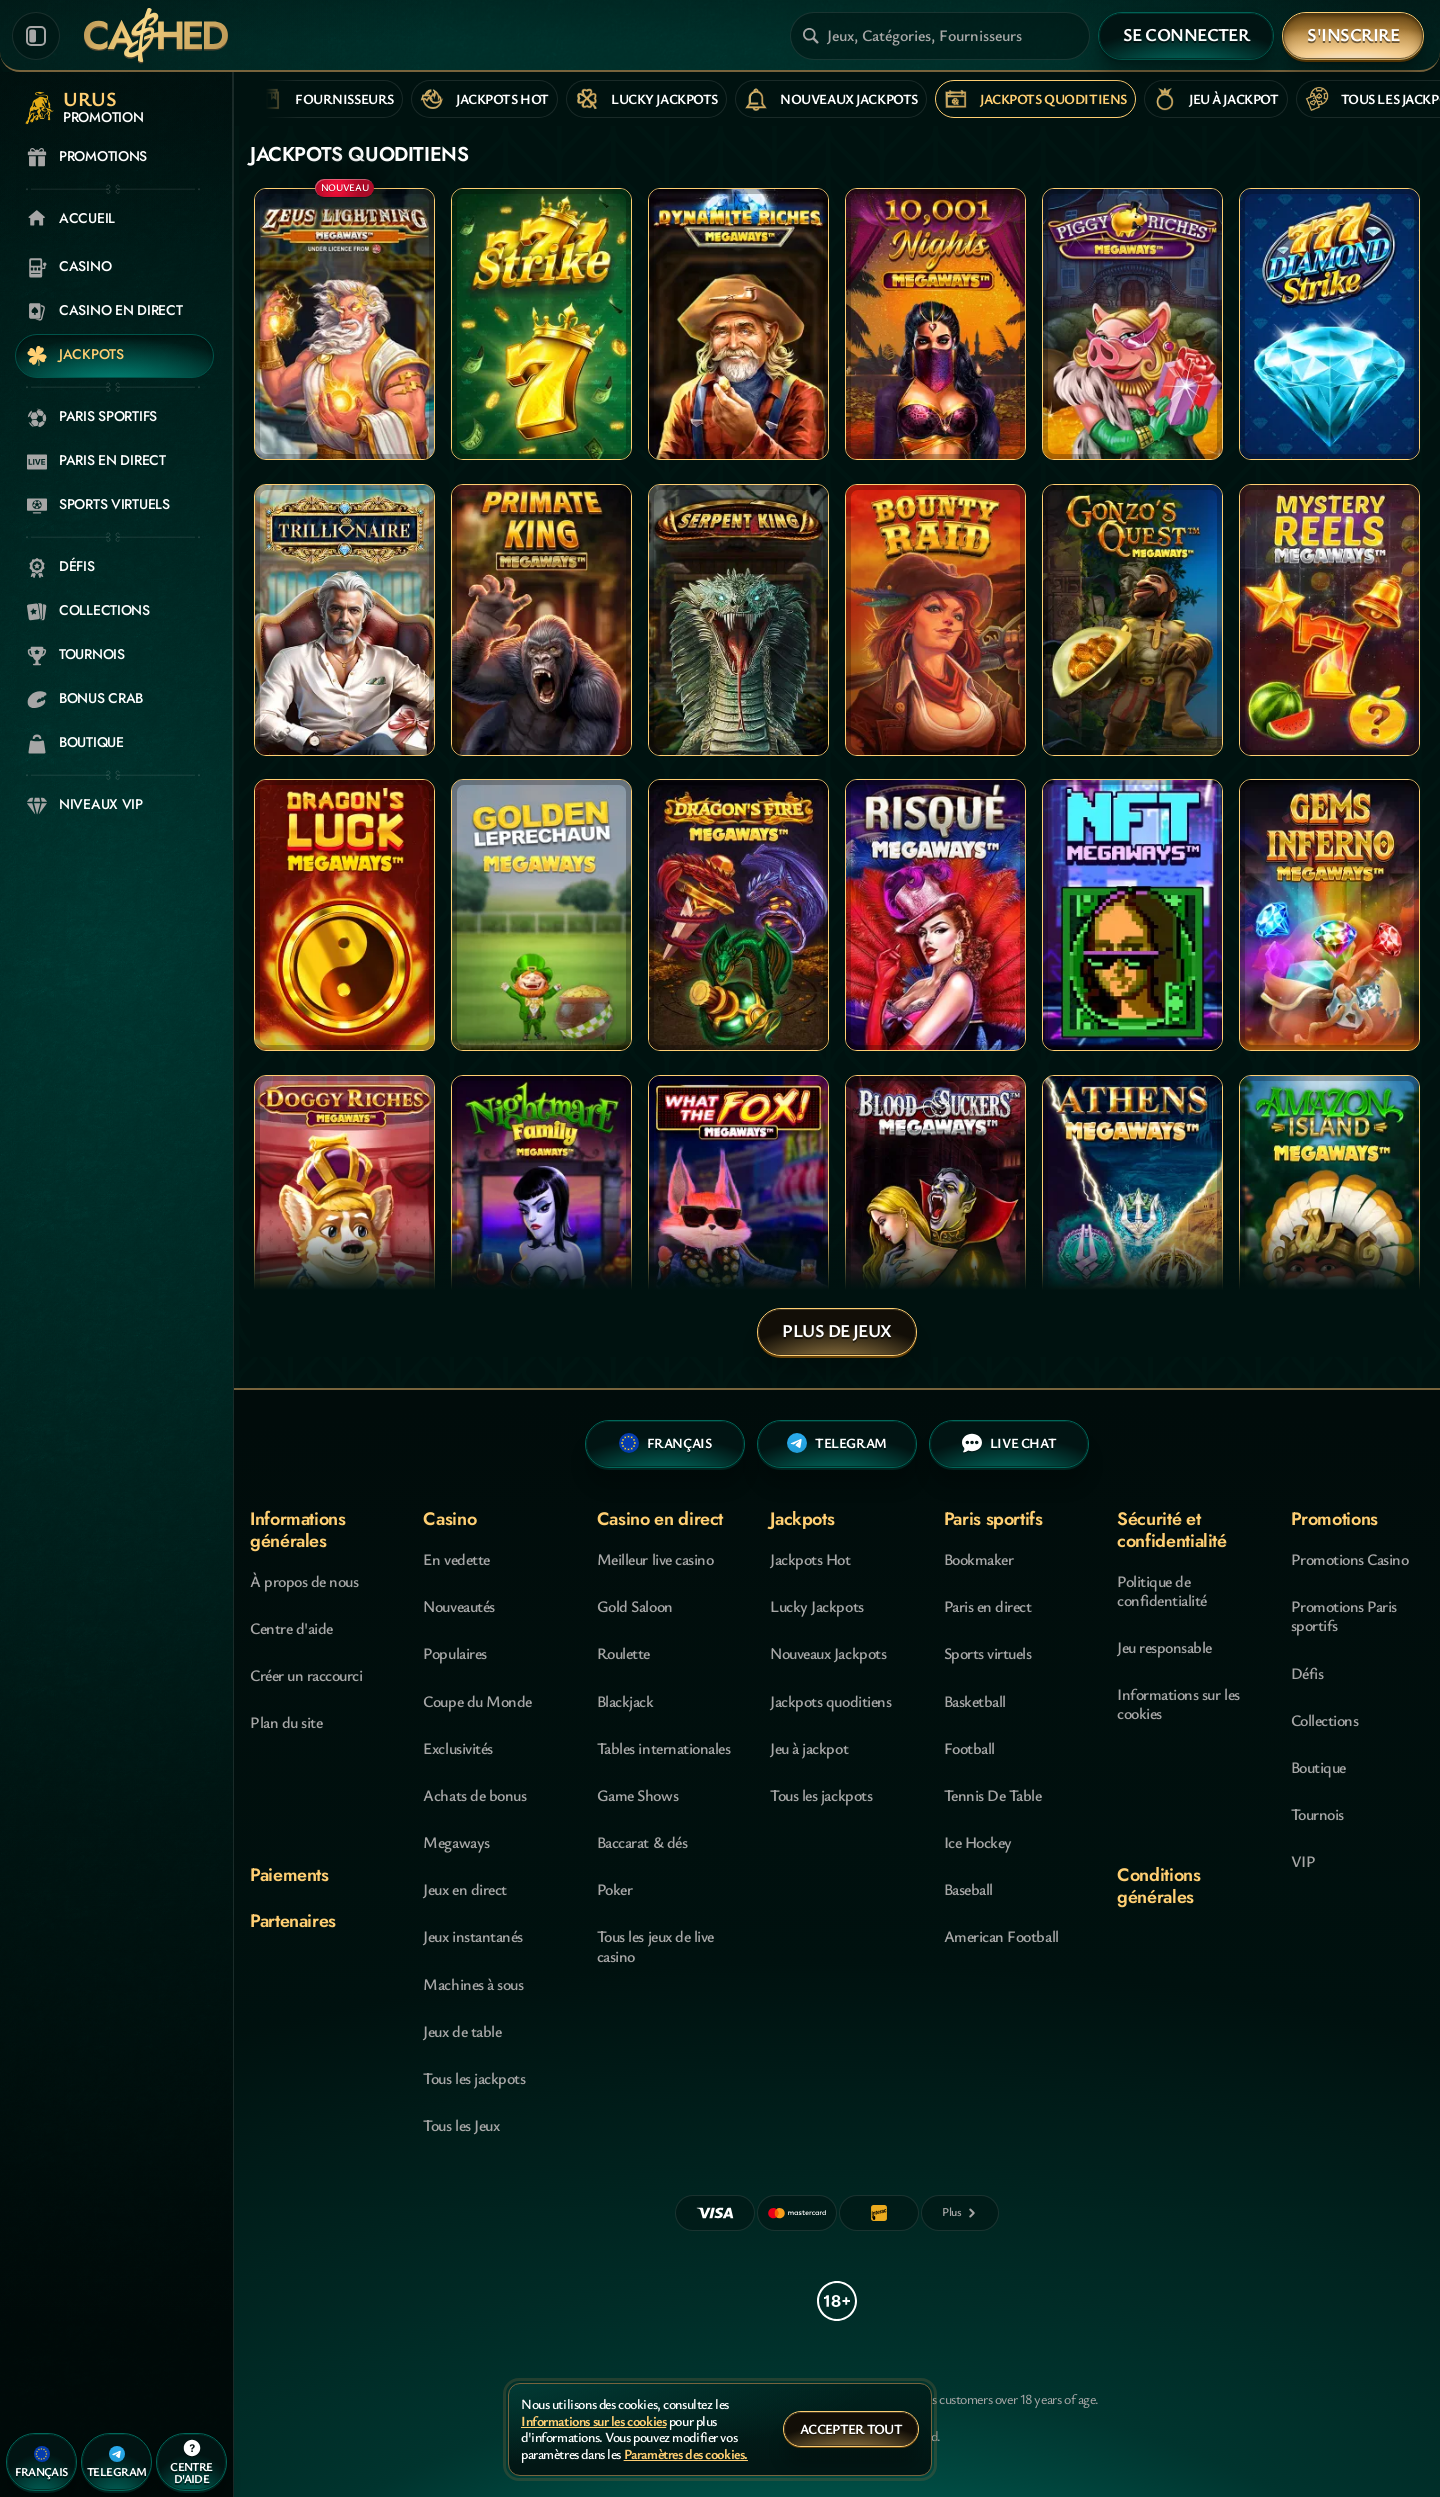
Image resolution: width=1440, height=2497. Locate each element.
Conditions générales (1158, 1885)
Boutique (1318, 1767)
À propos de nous (304, 1581)
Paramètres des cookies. (686, 2454)
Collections (1325, 1720)
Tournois (1317, 1814)
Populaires (454, 1653)
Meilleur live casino (655, 1559)
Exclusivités (457, 1748)
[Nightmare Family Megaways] (541, 1211)
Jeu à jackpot (809, 1748)
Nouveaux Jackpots (828, 1653)
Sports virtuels (988, 1653)
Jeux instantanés (472, 1936)
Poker (615, 1889)
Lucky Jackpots (816, 1606)
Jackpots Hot (810, 1559)
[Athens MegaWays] (1132, 1211)
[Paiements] (960, 2213)
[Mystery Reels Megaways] (1329, 620)
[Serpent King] (738, 620)
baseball (968, 1889)
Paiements (289, 1875)
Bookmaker (979, 1559)
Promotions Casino (1350, 1559)
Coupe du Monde (477, 1701)
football (969, 1748)
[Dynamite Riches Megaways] (738, 324)
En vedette (456, 1559)
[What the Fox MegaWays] (738, 1211)
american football (1001, 1936)
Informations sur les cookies (1178, 1703)
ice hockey (978, 1842)
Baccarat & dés (642, 1842)
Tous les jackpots (474, 2078)
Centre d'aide (291, 1628)
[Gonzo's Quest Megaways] (1132, 620)
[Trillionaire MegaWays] (344, 620)
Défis (1307, 1673)
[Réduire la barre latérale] (36, 36)
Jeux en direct (464, 1889)
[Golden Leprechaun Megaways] (541, 915)
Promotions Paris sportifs (1344, 1615)
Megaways (456, 1842)
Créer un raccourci (306, 1675)
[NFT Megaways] (1132, 915)
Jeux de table (462, 2031)
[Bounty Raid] (935, 620)
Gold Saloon (635, 1606)
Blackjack (625, 1701)
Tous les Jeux (461, 2125)
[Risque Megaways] (935, 915)
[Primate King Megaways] (541, 620)
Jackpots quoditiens (830, 1701)
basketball (975, 1701)
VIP (1303, 1861)
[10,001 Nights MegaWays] (935, 324)
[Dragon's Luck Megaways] (344, 915)
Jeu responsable (1164, 1647)
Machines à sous (473, 1984)
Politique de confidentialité (1162, 1590)
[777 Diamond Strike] (1329, 324)
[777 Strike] (541, 324)
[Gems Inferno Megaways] (1329, 915)
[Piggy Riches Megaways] (1132, 324)
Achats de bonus (474, 1795)
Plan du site (286, 1722)
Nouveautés (458, 1606)
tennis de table (993, 1795)
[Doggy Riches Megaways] (344, 1211)
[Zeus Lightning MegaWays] (344, 324)
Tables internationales (663, 1748)
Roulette (623, 1653)
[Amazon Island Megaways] (1329, 1211)
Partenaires (293, 1921)
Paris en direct (988, 1606)
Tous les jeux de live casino (655, 1945)
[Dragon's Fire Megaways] (738, 915)
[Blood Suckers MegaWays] (935, 1211)
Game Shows (637, 1795)
